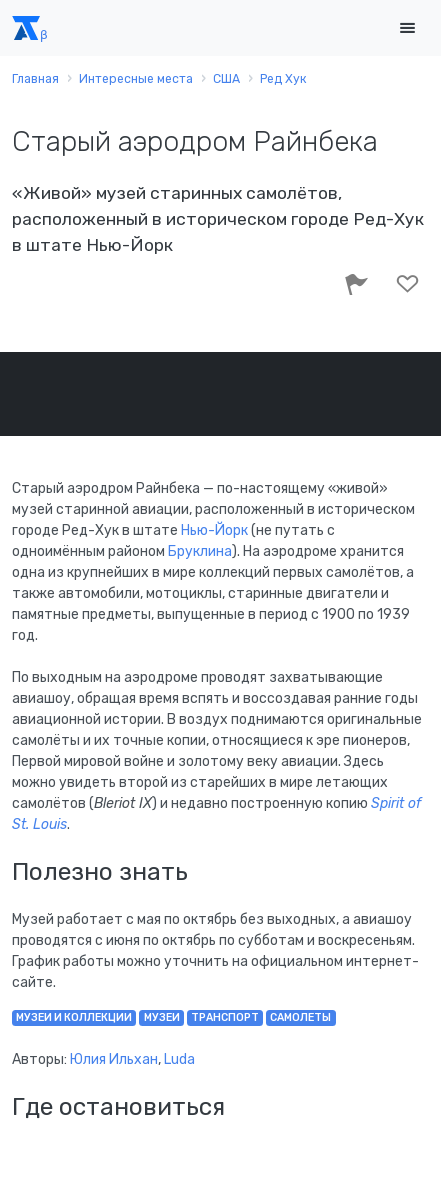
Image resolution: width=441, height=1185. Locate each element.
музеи (162, 1017)
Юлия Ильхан (114, 1059)
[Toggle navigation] (407, 28)
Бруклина (200, 551)
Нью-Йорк (214, 530)
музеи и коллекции (74, 1017)
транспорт (225, 1017)
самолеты (300, 1017)
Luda (179, 1059)
